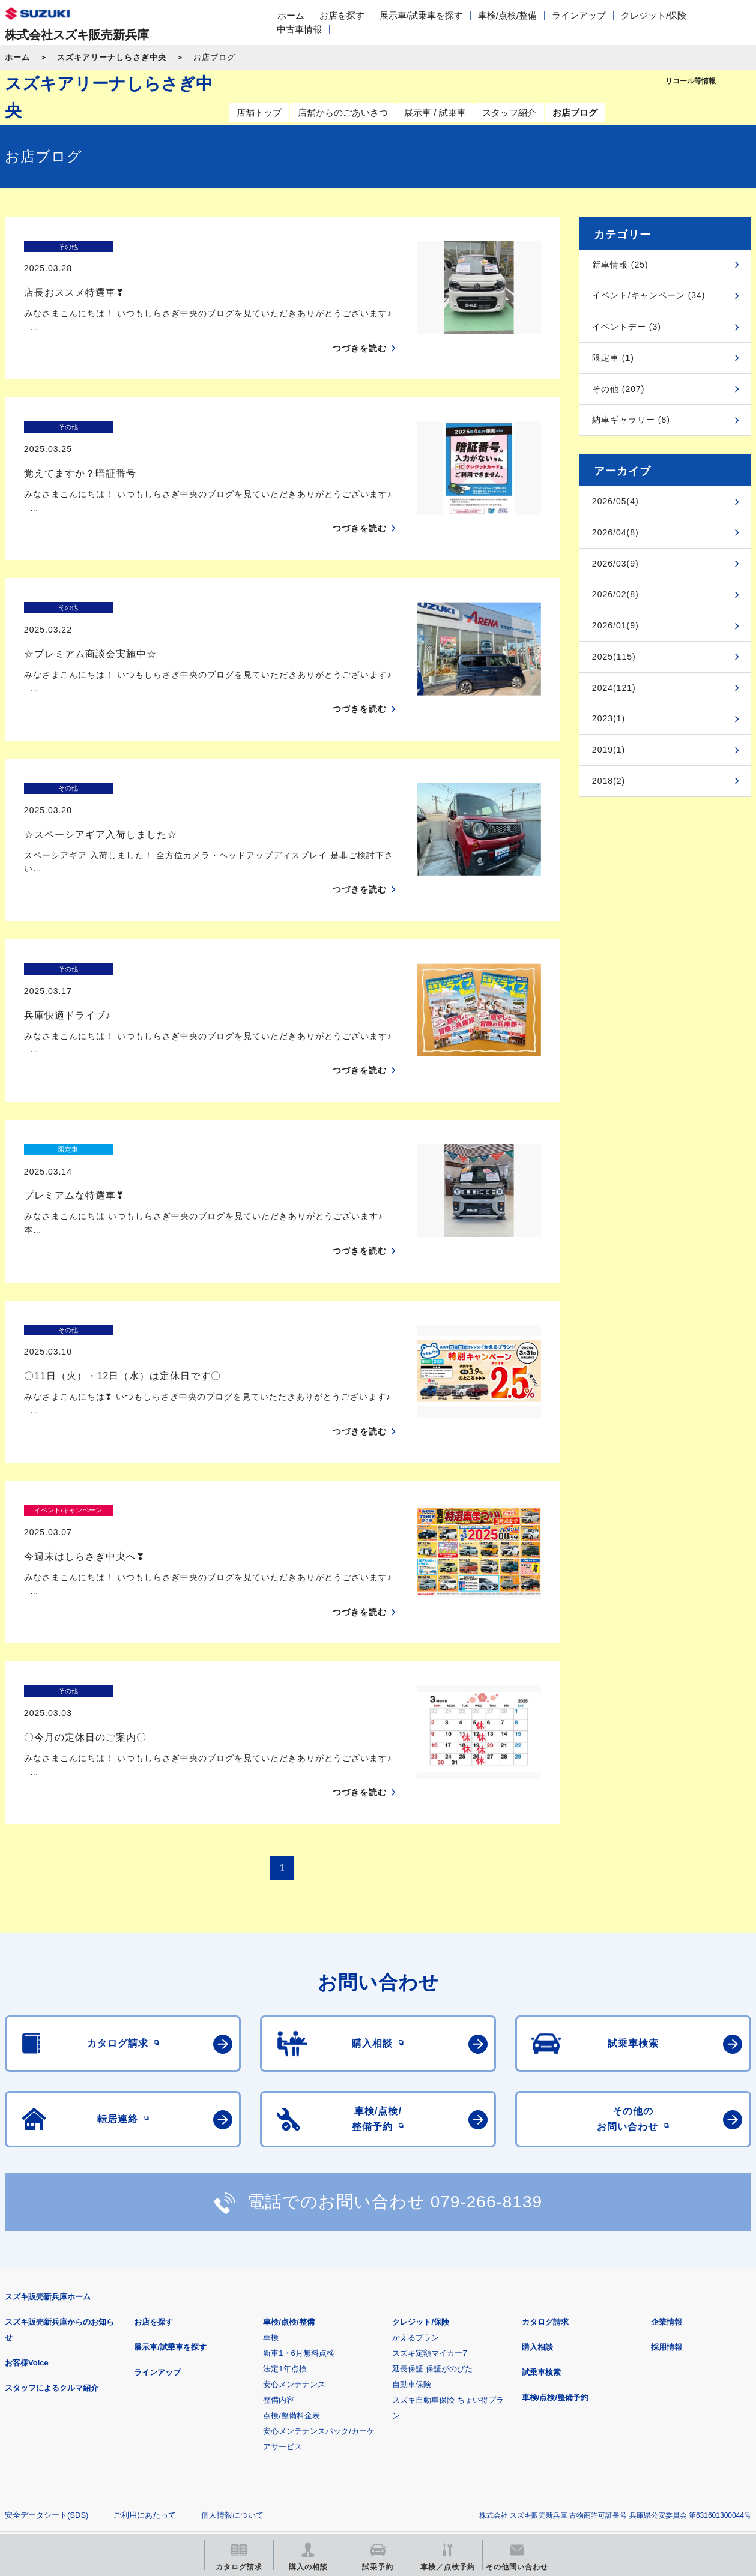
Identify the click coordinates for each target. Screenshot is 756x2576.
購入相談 (537, 2157)
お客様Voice (27, 2173)
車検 (271, 2148)
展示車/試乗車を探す (421, 15)
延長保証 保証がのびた (432, 2179)
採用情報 (666, 2157)
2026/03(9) (615, 563)
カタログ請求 (545, 2132)
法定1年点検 (284, 2179)
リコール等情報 (516, 2385)
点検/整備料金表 (291, 2226)
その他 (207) (618, 389)
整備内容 (278, 2210)
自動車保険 (411, 2195)
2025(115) (614, 656)
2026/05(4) (615, 501)
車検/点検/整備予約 (555, 2208)
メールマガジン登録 (366, 2385)
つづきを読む (360, 327)
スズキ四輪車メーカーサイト (67, 2385)
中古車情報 (299, 29)
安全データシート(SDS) (46, 2326)
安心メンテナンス (294, 2195)
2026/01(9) (615, 625)
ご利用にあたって (144, 2326)
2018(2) (608, 781)
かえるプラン (415, 2148)
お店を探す (341, 15)
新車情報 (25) (620, 264)
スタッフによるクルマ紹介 (51, 2198)
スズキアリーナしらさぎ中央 (111, 57)
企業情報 (666, 2132)
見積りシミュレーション (217, 2385)
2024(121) (614, 688)
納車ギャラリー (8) (631, 419)
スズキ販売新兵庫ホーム (48, 2107)
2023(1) (608, 718)
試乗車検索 (541, 2183)
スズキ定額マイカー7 (429, 2163)
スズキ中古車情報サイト (67, 2446)
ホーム (290, 15)
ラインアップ (579, 15)
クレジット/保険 (653, 15)
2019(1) (608, 749)
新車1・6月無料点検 (298, 2163)
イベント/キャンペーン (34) (649, 295)
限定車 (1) (613, 358)
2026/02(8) (615, 594)
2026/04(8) (615, 532)
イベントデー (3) (626, 326)
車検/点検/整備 (507, 15)
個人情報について (232, 2326)
